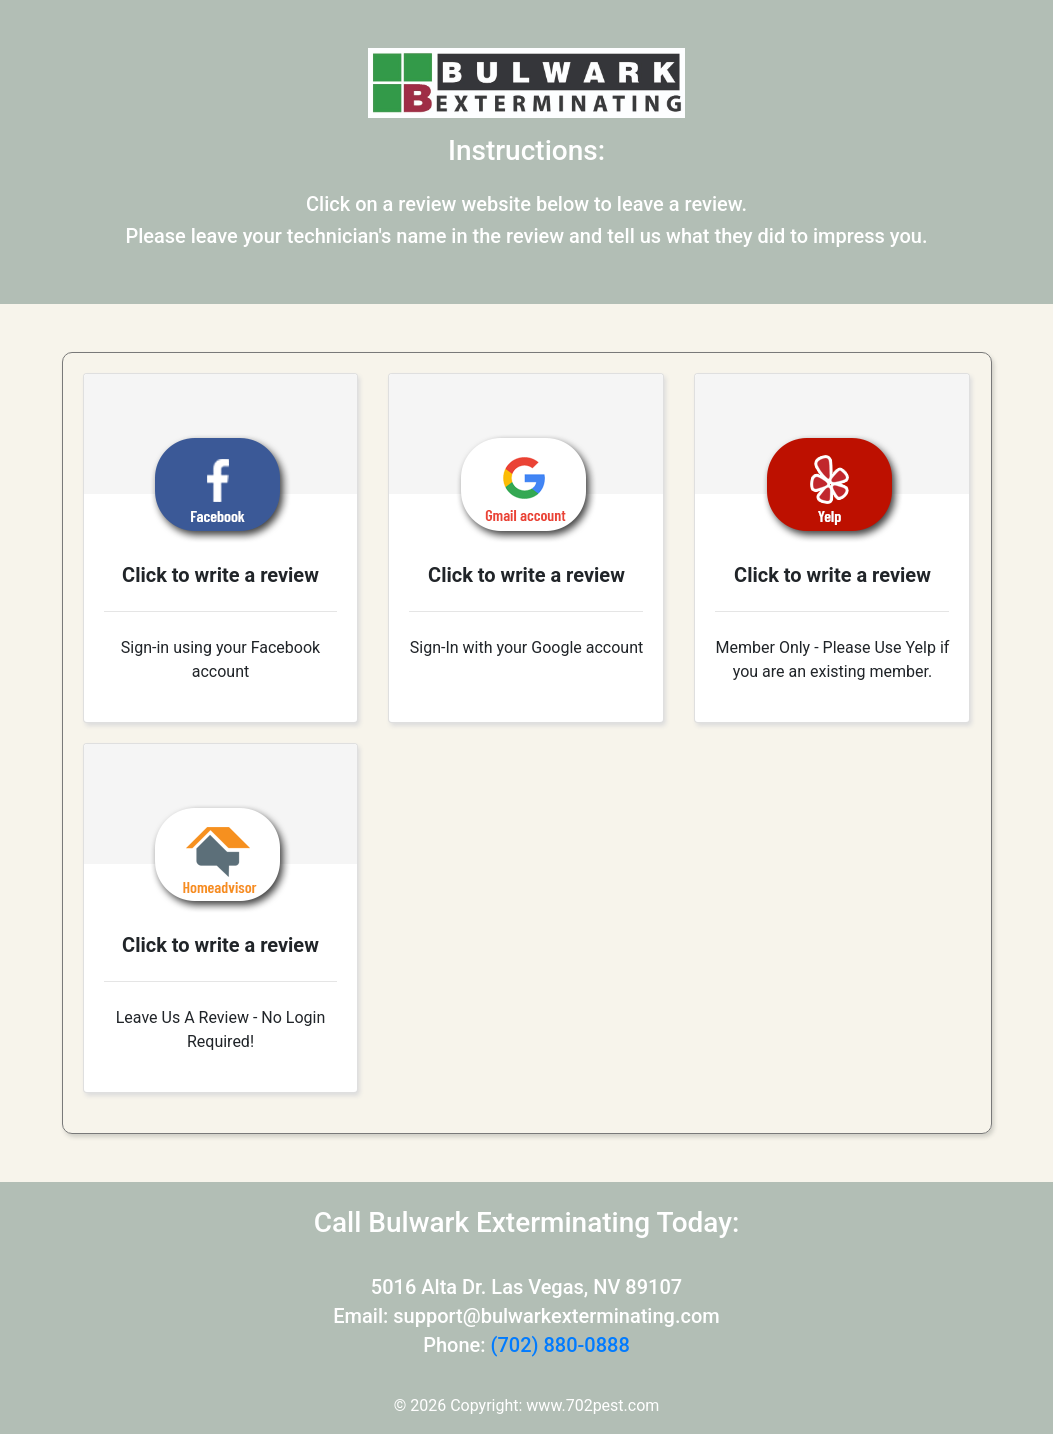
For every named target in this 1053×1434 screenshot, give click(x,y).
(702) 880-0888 (559, 1345)
